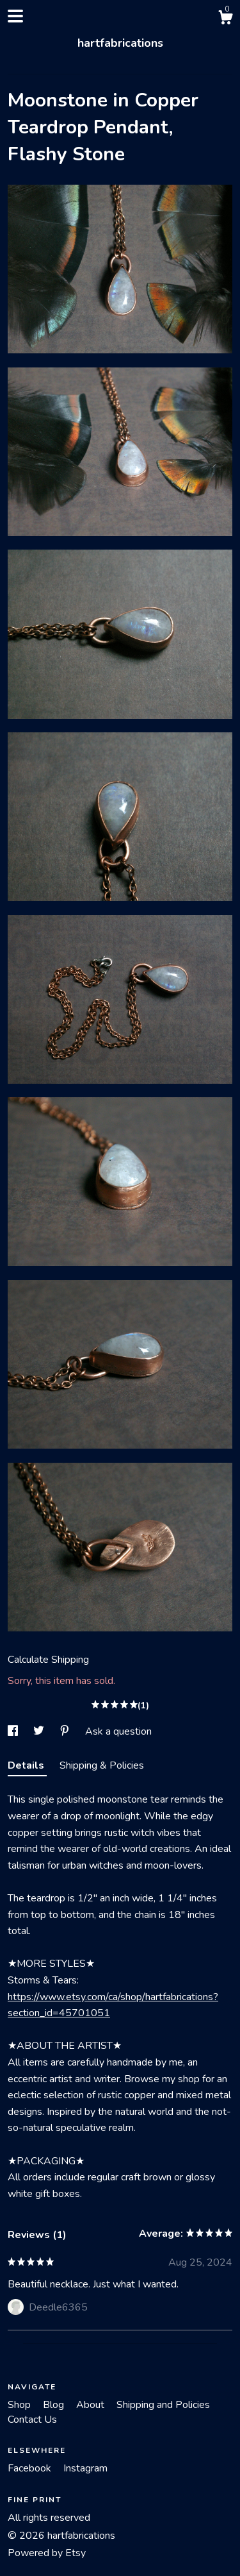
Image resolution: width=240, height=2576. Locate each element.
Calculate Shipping (48, 1660)
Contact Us (32, 2419)
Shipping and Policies (163, 2405)
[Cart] (225, 19)
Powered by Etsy (47, 2553)
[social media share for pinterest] (66, 1731)
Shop (20, 2405)
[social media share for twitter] (40, 1731)
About (91, 2405)
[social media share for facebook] (14, 1731)
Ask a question (118, 1731)
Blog (55, 2405)
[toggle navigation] (15, 16)
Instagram (85, 2468)
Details (27, 1765)
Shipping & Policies (102, 1765)
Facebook (31, 2468)
